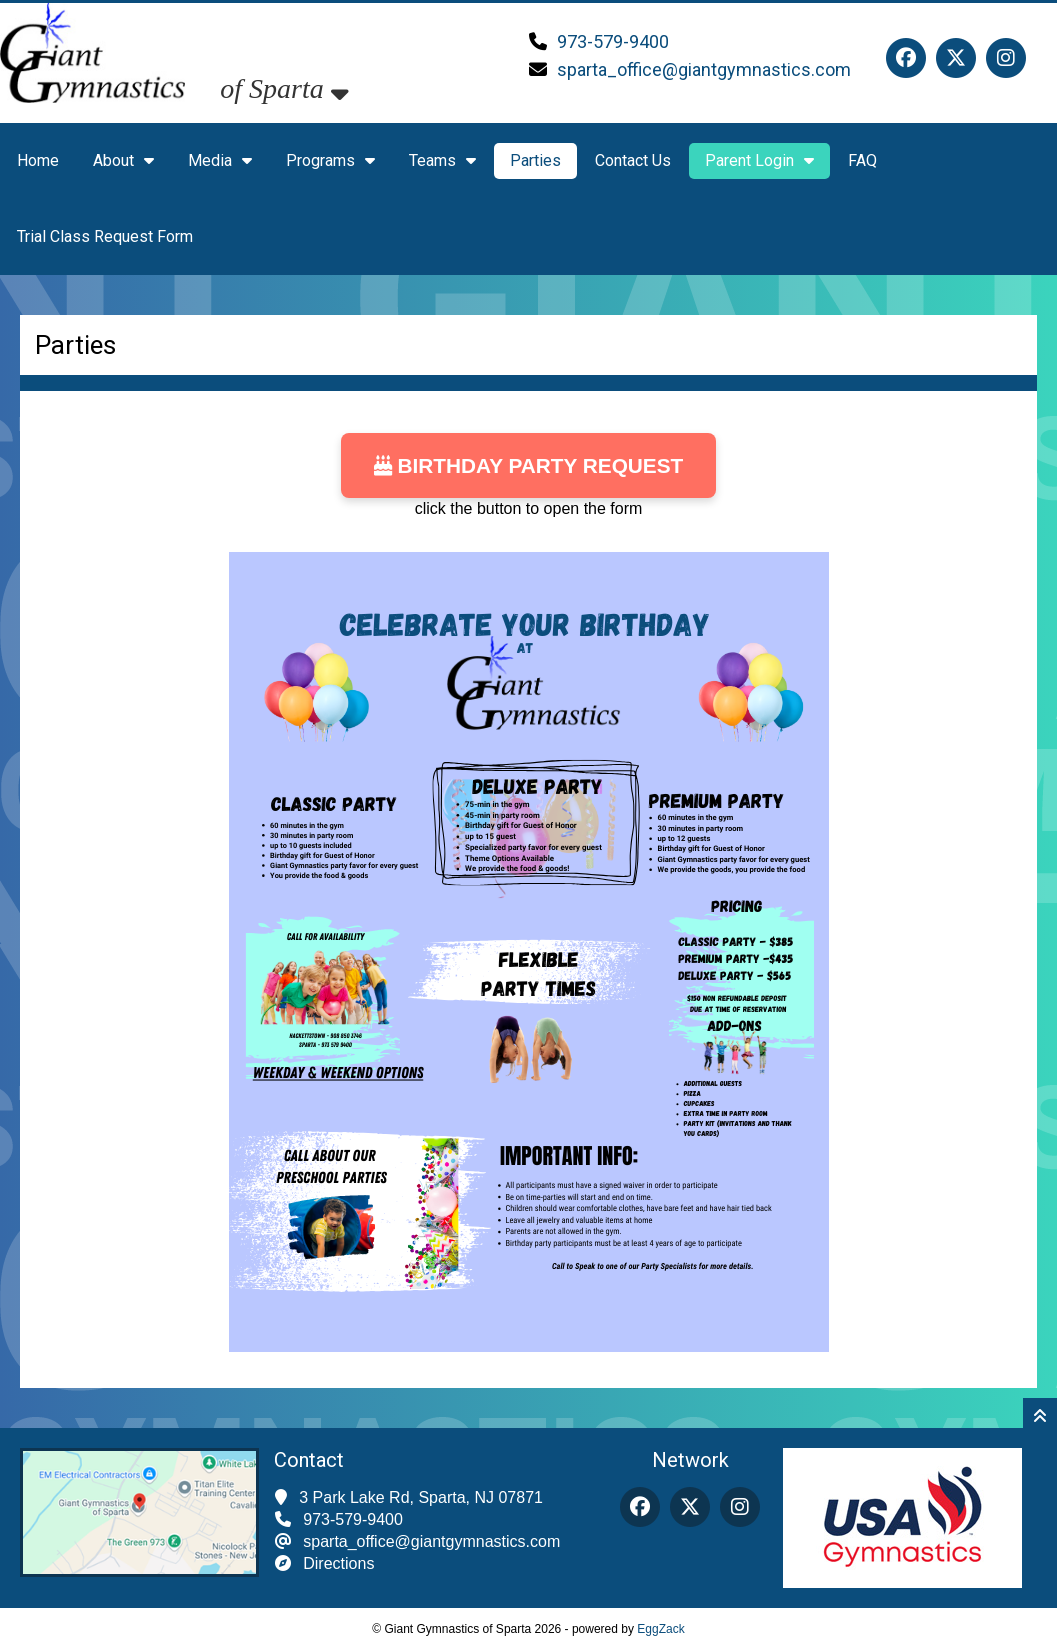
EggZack (660, 1629)
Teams (442, 160)
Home (38, 160)
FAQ (862, 160)
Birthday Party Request (529, 465)
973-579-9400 (613, 41)
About (123, 160)
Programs (330, 160)
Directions (338, 1563)
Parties (535, 160)
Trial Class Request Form (105, 236)
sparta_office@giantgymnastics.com (704, 69)
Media (220, 160)
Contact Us (633, 160)
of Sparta (284, 88)
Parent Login (759, 160)
